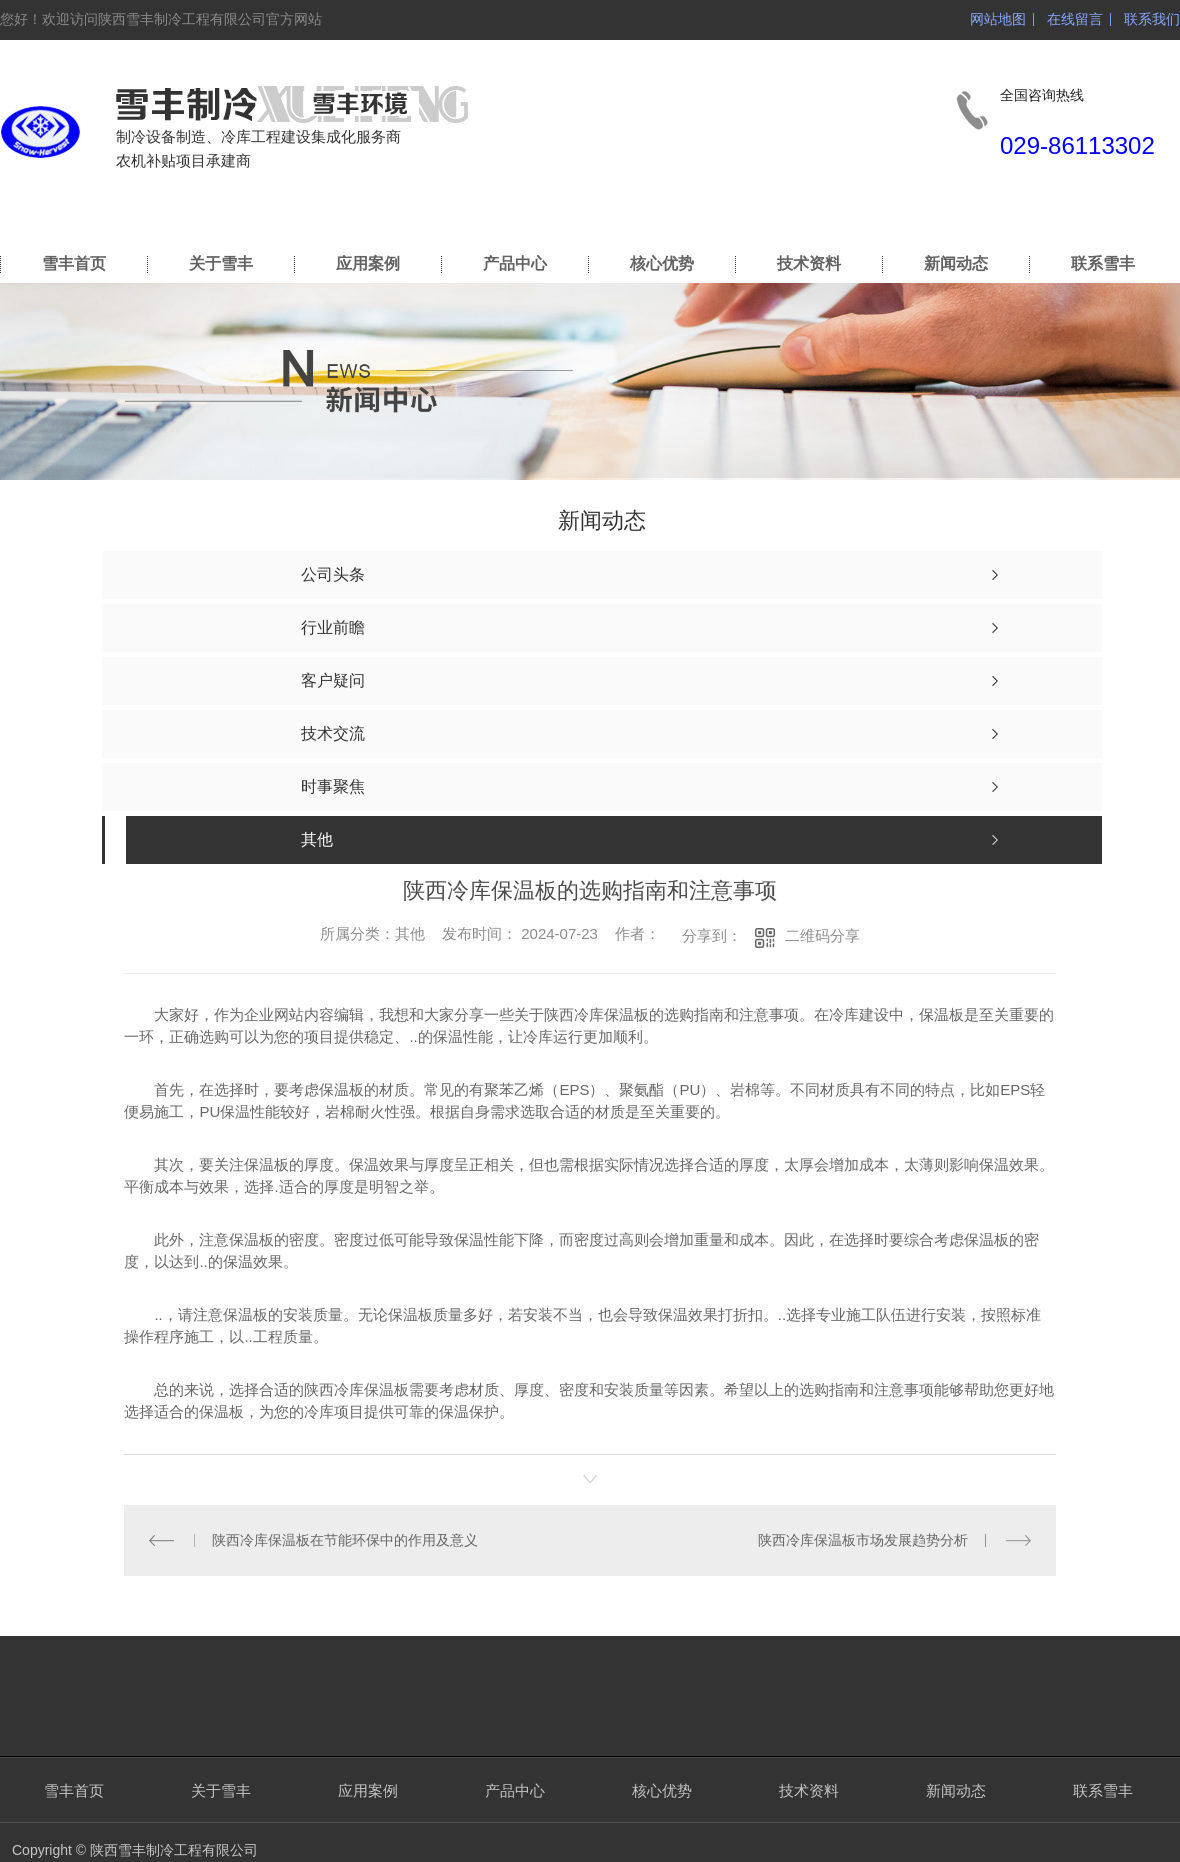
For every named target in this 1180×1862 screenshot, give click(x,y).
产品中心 (515, 263)
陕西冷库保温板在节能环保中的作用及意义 (345, 1540)
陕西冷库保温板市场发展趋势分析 (863, 1540)
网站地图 (998, 19)
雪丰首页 (74, 263)
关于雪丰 (221, 263)
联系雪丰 (1103, 263)
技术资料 (809, 263)
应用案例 (368, 263)
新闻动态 (956, 263)
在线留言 (1075, 19)
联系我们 (1152, 19)
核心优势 (662, 263)
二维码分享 (822, 935)
